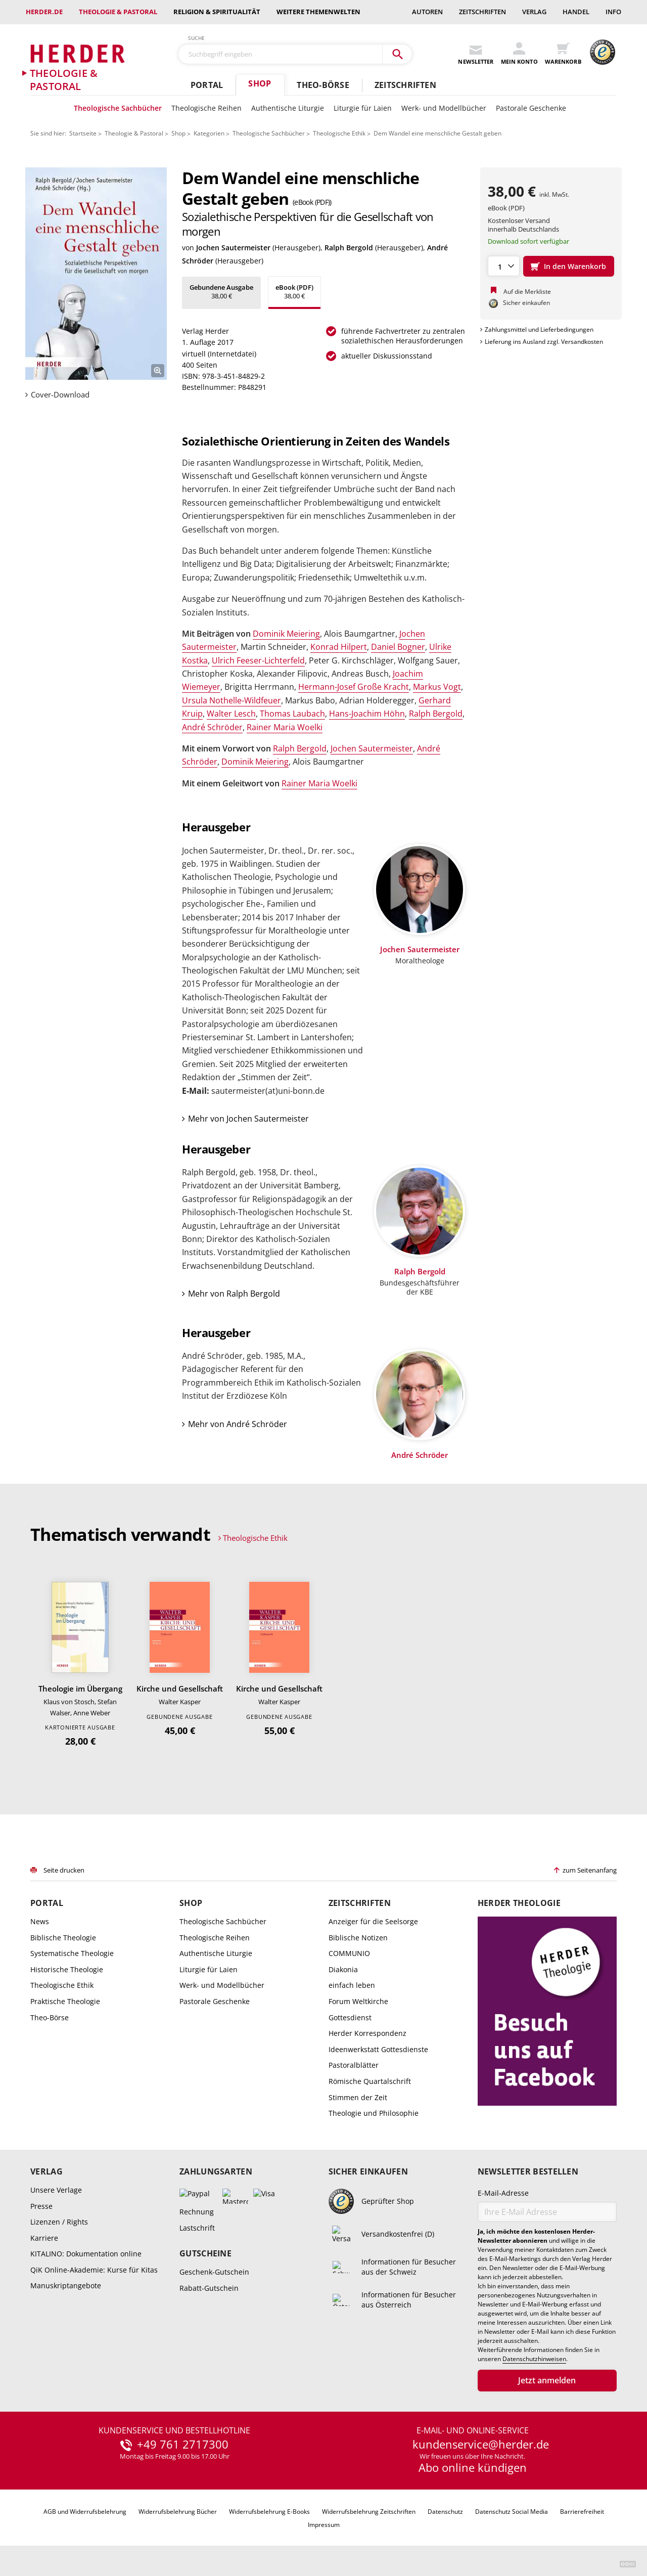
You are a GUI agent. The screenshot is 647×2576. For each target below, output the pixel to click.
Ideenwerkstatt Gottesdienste (378, 2049)
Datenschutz (445, 2511)
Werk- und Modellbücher (443, 108)
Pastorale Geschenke (531, 108)
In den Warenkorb (575, 266)
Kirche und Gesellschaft (179, 1688)
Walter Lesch (231, 713)
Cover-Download (60, 394)
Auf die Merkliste (527, 291)
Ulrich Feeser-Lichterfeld (258, 660)
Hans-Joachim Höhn (367, 713)
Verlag (534, 11)
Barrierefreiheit (582, 2511)
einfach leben (352, 1985)
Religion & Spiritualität (216, 11)
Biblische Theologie (63, 1937)
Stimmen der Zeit (358, 2097)
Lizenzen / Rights (59, 2222)
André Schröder (212, 727)
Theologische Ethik (339, 133)
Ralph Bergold (349, 247)
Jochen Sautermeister (233, 247)
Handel (576, 11)
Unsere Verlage (56, 2190)
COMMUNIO (349, 1953)
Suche (196, 37)
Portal (207, 85)
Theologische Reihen (206, 108)
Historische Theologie (66, 1969)
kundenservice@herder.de (480, 2444)
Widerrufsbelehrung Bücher (177, 2511)
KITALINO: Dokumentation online (86, 2253)
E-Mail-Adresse (503, 2193)
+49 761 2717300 (182, 2444)
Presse (41, 2206)
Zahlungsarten (215, 2172)
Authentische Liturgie (287, 108)
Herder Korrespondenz (367, 2033)
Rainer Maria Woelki (284, 727)
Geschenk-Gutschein (214, 2272)
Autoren (427, 11)
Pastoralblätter (354, 2065)
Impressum (324, 2524)
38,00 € (221, 291)
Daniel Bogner (398, 646)
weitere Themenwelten (318, 11)
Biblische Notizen (358, 1937)
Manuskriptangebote (65, 2285)
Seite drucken (63, 1870)
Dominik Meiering (286, 633)
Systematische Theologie (72, 1953)
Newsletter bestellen (528, 2172)
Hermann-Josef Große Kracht (353, 686)
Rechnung (196, 2211)
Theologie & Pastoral (118, 11)
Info (613, 11)
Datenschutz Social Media (511, 2511)
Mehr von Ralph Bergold (234, 1293)
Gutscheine (205, 2253)
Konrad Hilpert (338, 646)
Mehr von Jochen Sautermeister (248, 1118)
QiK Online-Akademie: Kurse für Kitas (94, 2270)
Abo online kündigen (473, 2467)
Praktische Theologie (65, 2001)
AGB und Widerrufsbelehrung (84, 2511)
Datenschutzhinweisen (534, 2359)
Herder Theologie (519, 1903)
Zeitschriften (482, 11)
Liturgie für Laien (363, 108)
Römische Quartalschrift (370, 2081)
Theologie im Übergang (80, 1688)
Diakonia (343, 1969)
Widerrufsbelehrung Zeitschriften (368, 2511)
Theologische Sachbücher (118, 108)
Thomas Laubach (292, 713)
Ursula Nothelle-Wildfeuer (231, 700)
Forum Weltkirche (358, 2001)
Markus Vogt (437, 686)
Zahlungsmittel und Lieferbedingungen (539, 329)
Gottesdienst (350, 2017)
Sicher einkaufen (368, 2172)
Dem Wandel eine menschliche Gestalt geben (437, 133)
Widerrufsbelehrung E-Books (269, 2511)
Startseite (83, 133)
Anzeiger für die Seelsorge (373, 1921)
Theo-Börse (323, 85)
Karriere (44, 2238)
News (39, 1921)
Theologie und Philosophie (374, 2113)
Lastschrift (197, 2228)
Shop (259, 83)
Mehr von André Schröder (237, 1424)
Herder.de (44, 11)
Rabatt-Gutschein (209, 2288)
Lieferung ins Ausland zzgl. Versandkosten (544, 341)
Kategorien (209, 133)
